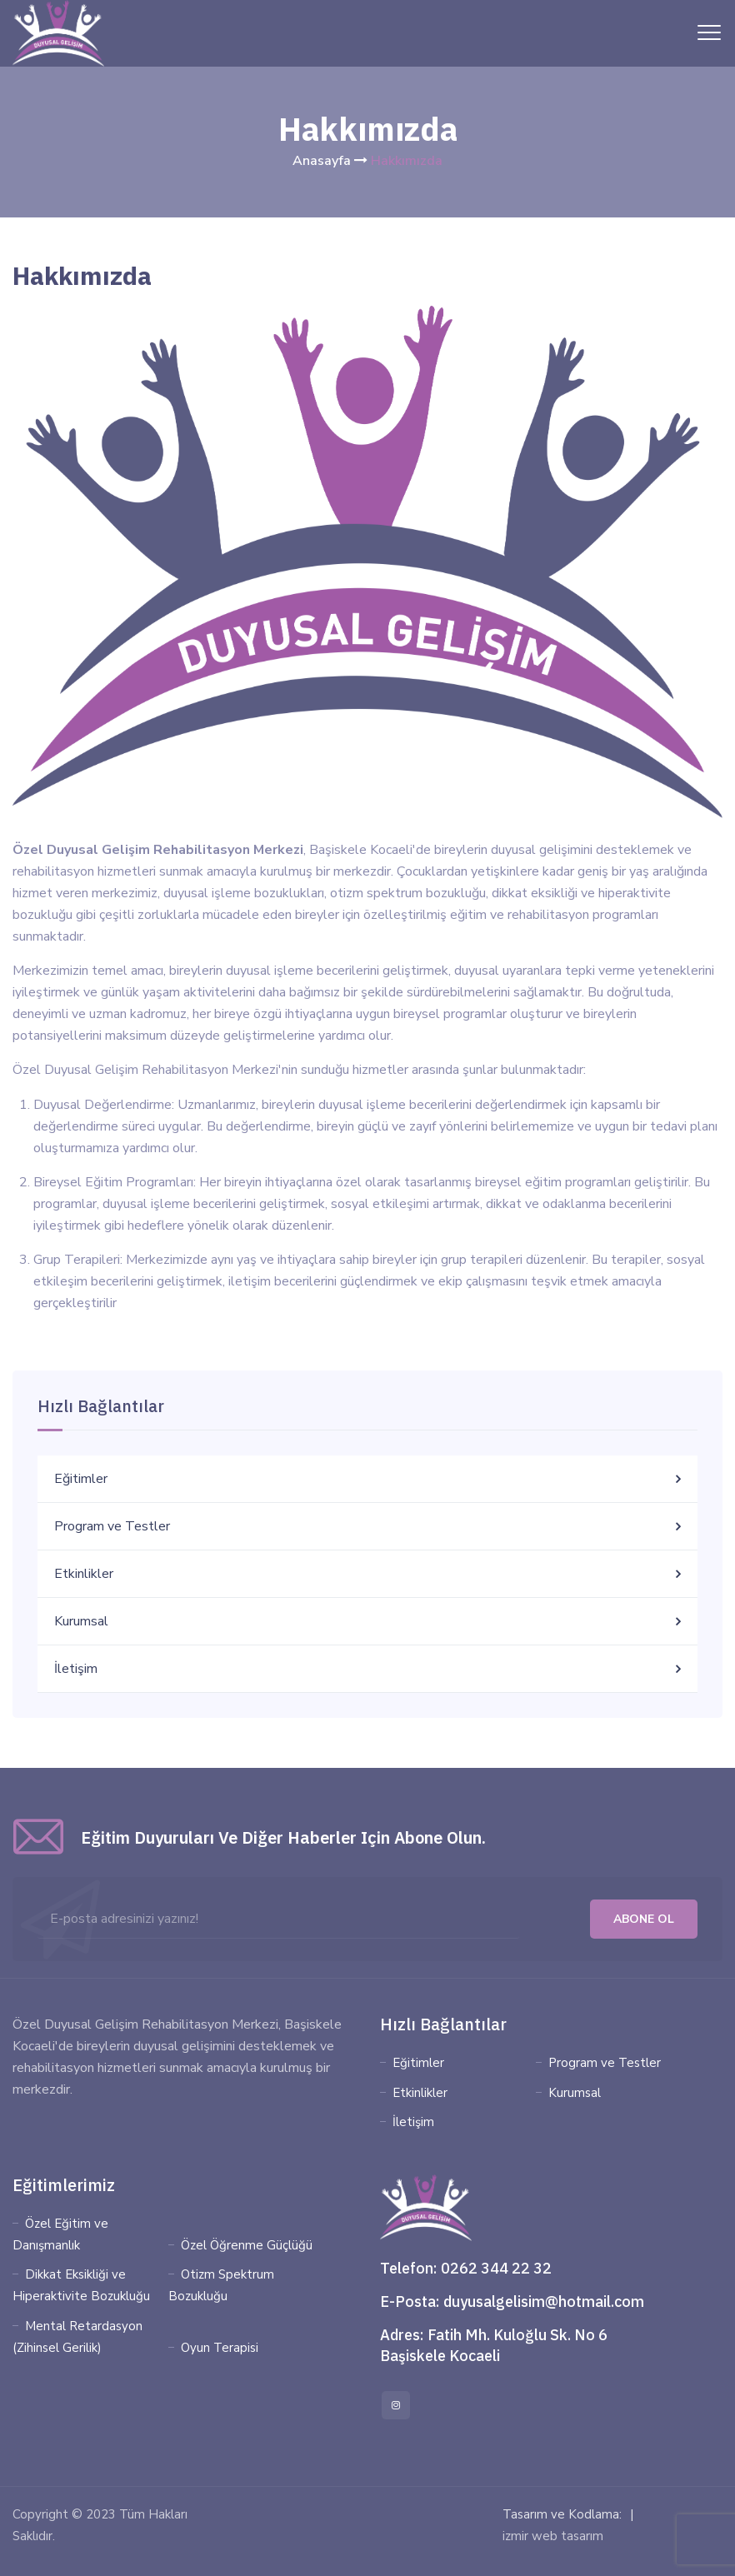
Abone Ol (643, 1919)
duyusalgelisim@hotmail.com (543, 2301)
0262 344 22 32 (496, 2268)
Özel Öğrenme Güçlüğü (246, 2245)
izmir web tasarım (552, 2536)
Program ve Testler (112, 1526)
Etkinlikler (83, 1574)
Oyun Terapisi (219, 2347)
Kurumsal (81, 1621)
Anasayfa (321, 161)
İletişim (76, 1669)
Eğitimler (81, 1479)
